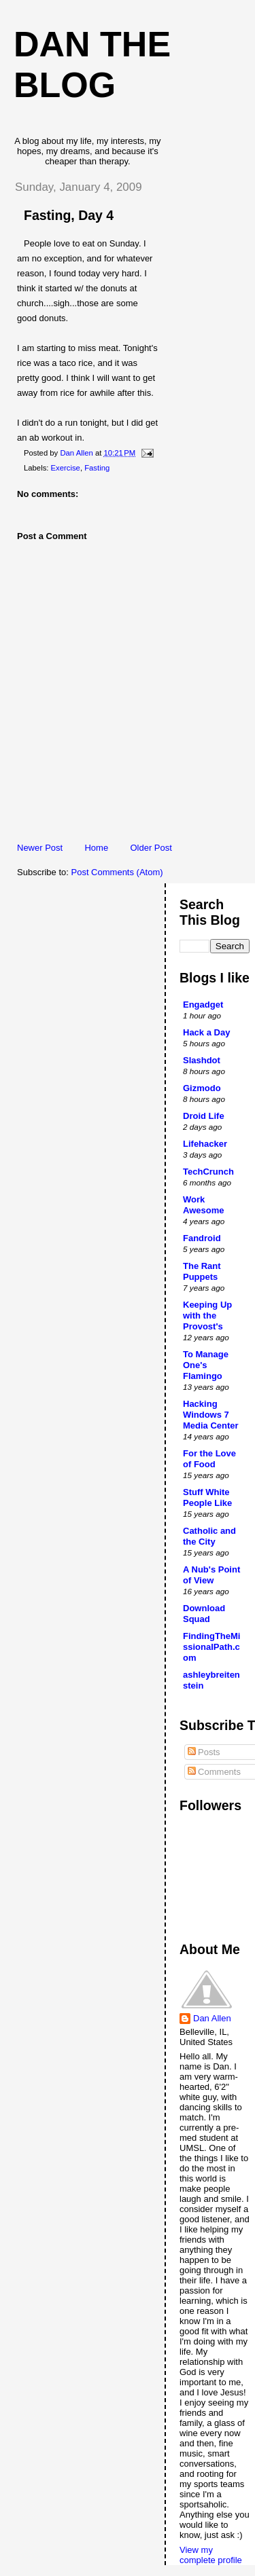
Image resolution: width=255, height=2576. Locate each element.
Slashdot (201, 1060)
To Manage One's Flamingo (205, 1365)
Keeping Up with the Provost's (207, 1315)
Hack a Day (206, 1032)
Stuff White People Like (207, 1497)
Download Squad (204, 1613)
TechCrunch (208, 1171)
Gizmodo (202, 1088)
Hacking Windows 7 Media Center (211, 1415)
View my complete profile (211, 2555)
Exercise (65, 468)
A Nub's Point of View (211, 1574)
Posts (204, 1752)
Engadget (203, 1004)
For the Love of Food (209, 1458)
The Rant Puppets (202, 1271)
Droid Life (203, 1116)
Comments (214, 1772)
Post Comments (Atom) (117, 872)
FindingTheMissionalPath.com (211, 1647)
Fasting (96, 468)
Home (96, 848)
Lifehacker (205, 1144)
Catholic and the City (209, 1536)
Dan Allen (212, 2018)
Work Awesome (203, 1204)
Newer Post (40, 848)
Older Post (150, 848)
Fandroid (202, 1238)
